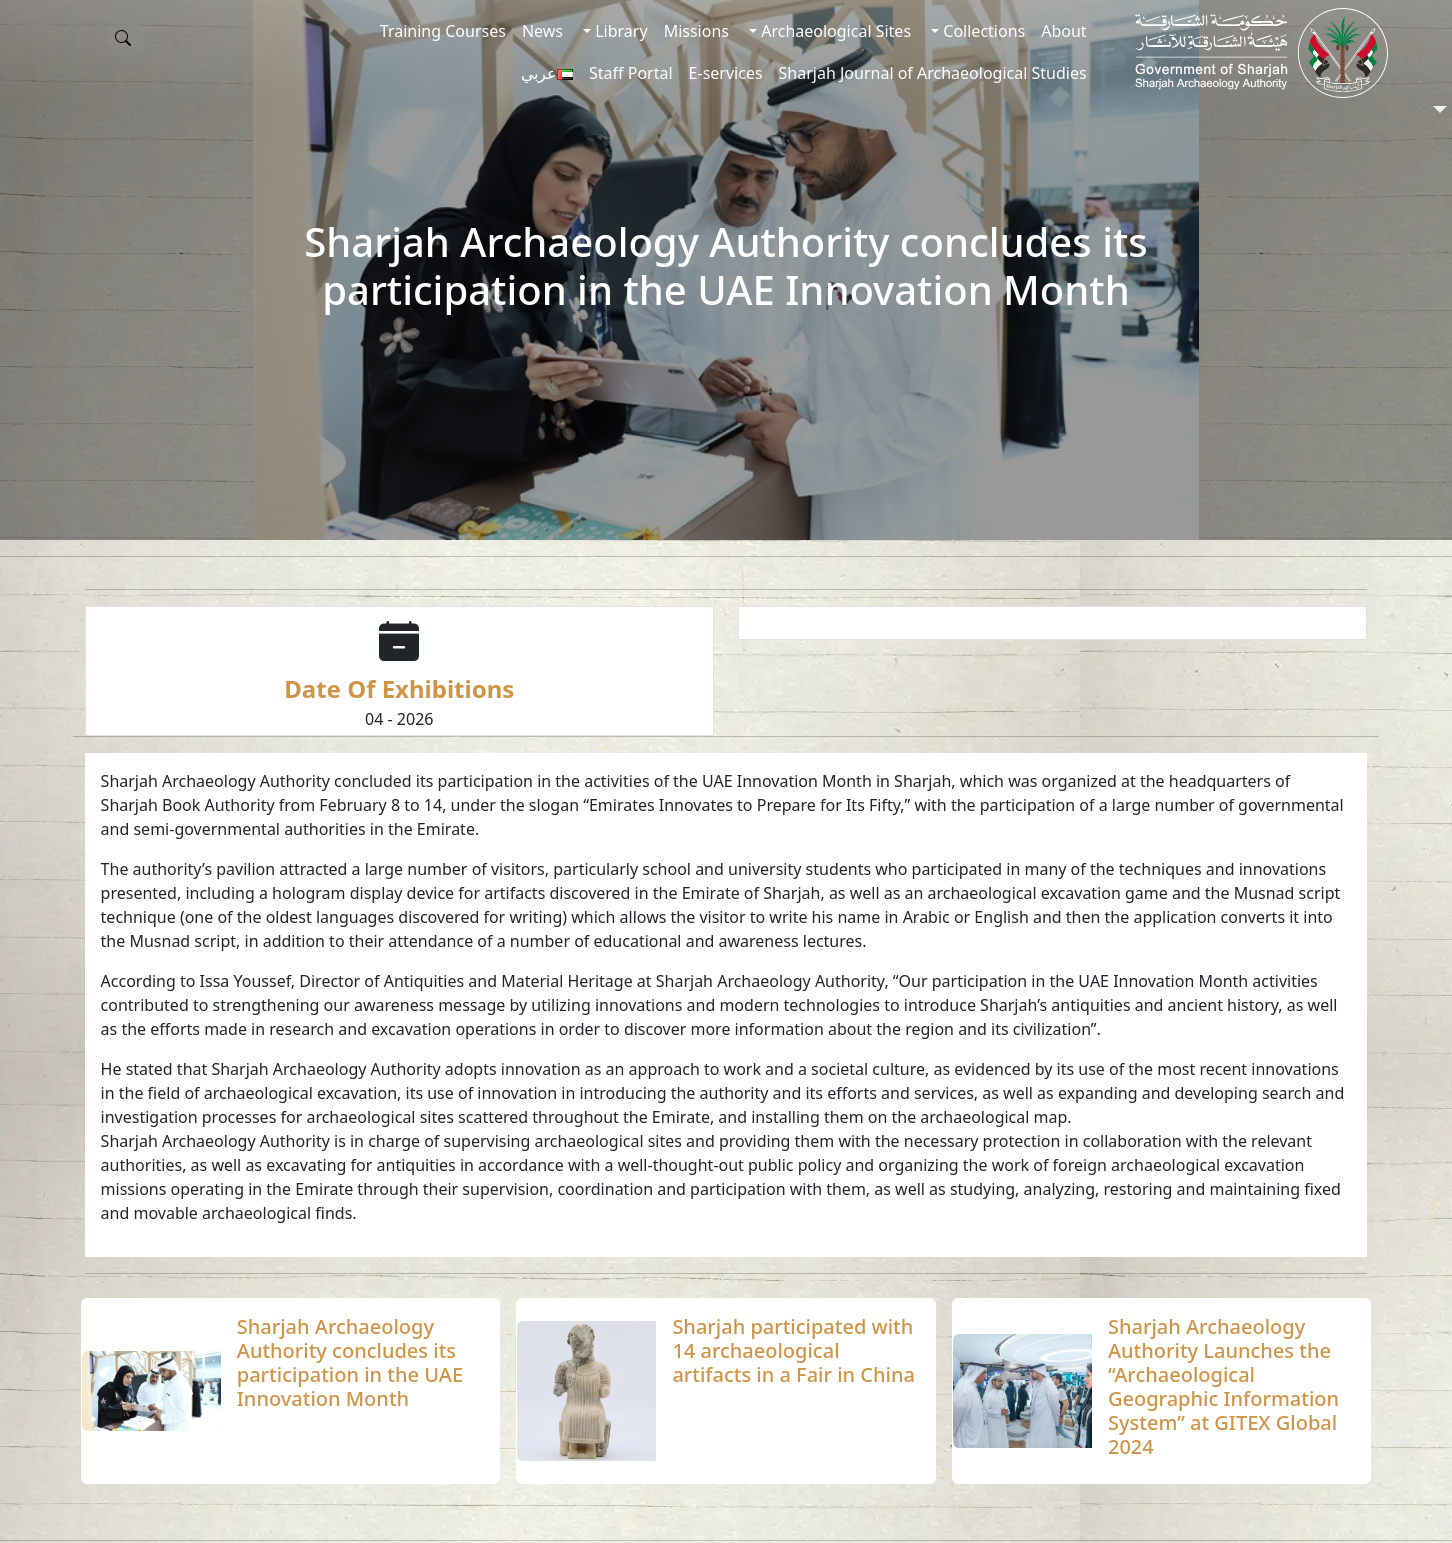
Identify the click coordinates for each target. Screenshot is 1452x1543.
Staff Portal (631, 73)
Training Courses (443, 31)
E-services (726, 73)
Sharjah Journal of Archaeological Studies (933, 73)
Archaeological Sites (834, 31)
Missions (696, 31)
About (1063, 31)
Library (619, 31)
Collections (982, 31)
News (542, 31)
